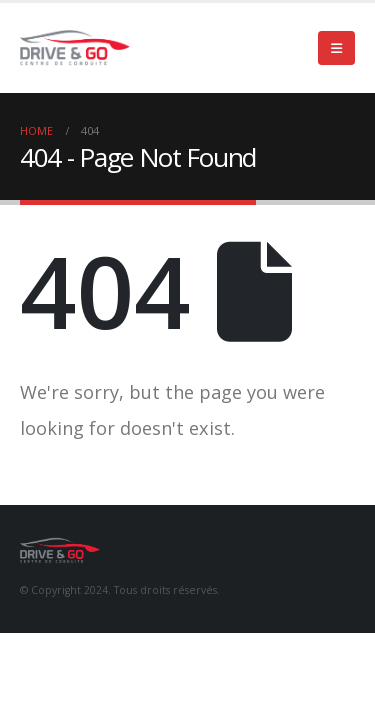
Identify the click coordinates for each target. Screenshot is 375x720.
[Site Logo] (75, 48)
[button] (336, 48)
